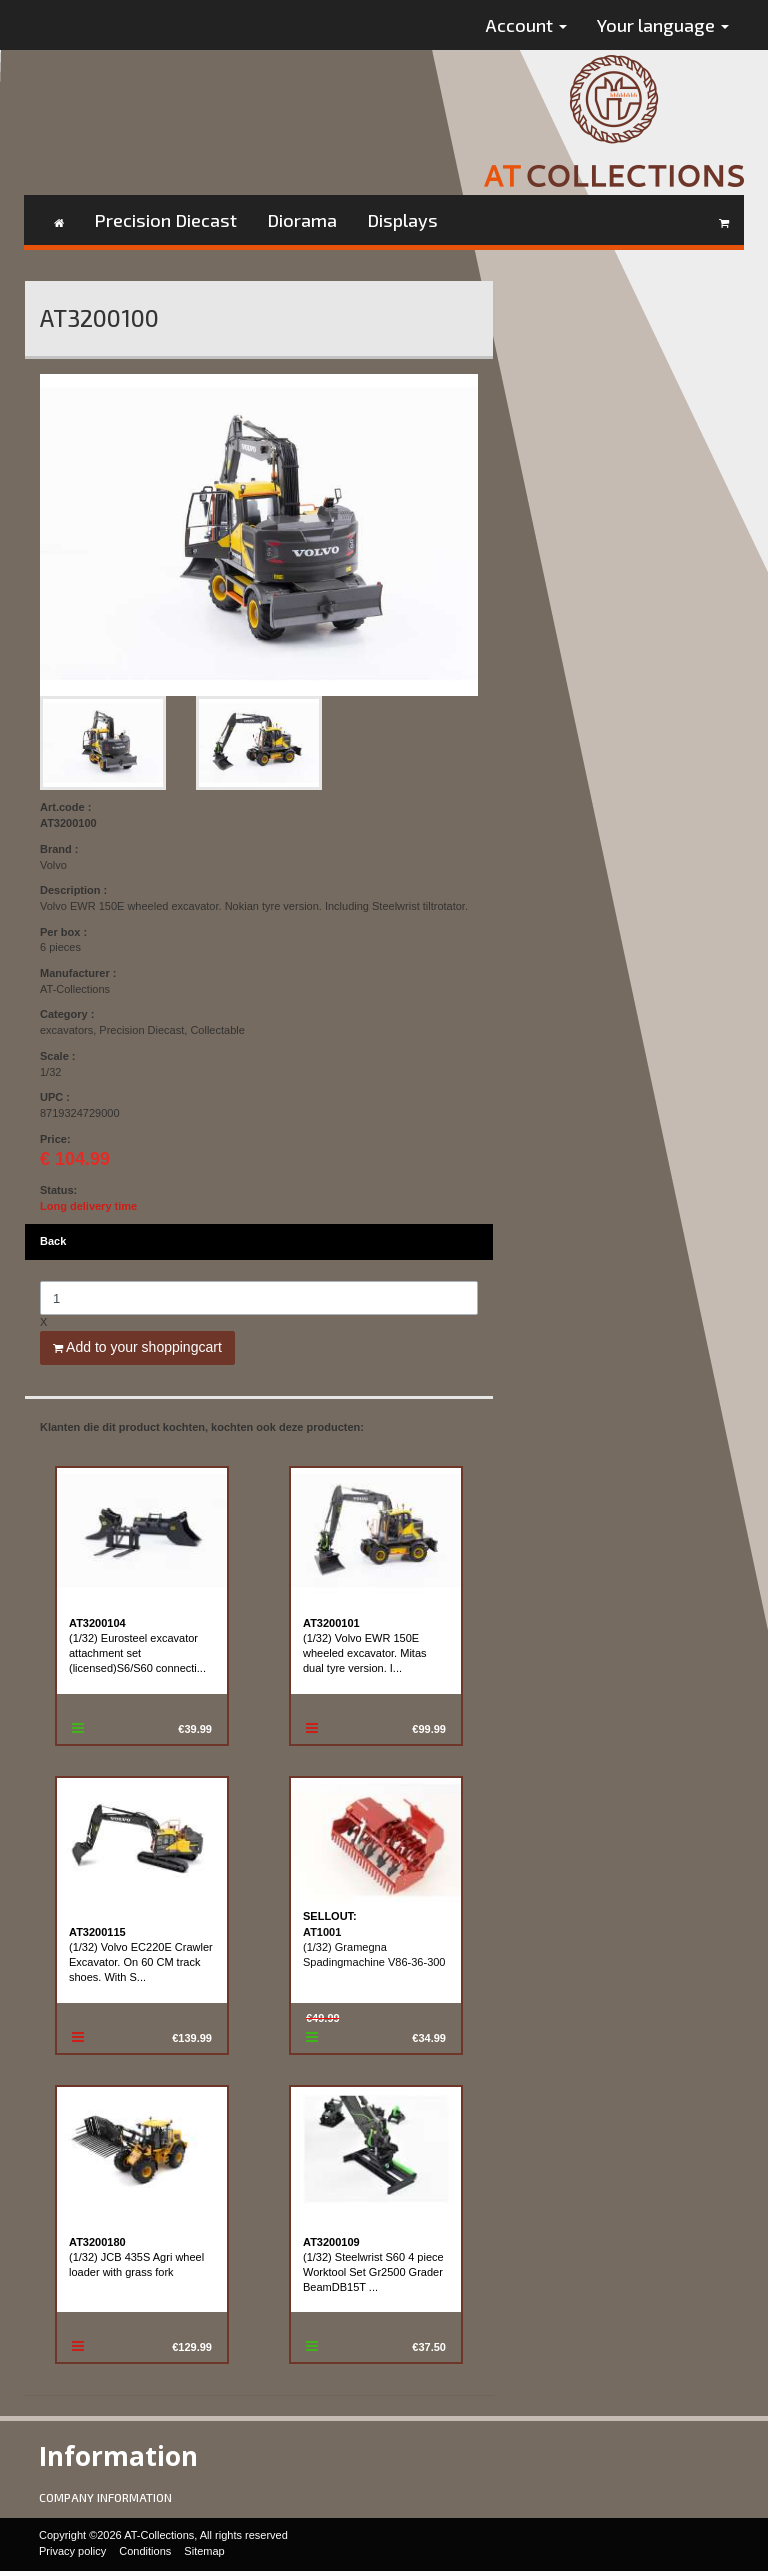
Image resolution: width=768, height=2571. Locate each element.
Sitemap (204, 2551)
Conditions (145, 2551)
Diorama (302, 220)
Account (526, 25)
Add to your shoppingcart (137, 1347)
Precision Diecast (165, 220)
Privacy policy (72, 2551)
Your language (663, 25)
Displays (402, 220)
